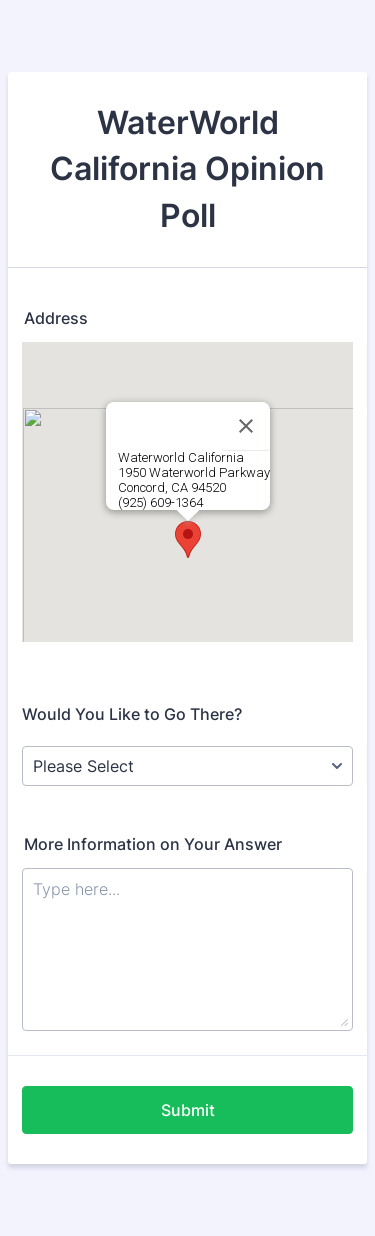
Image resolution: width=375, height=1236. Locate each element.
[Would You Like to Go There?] (187, 766)
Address (56, 318)
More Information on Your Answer (153, 844)
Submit (188, 1110)
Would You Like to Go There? (132, 714)
